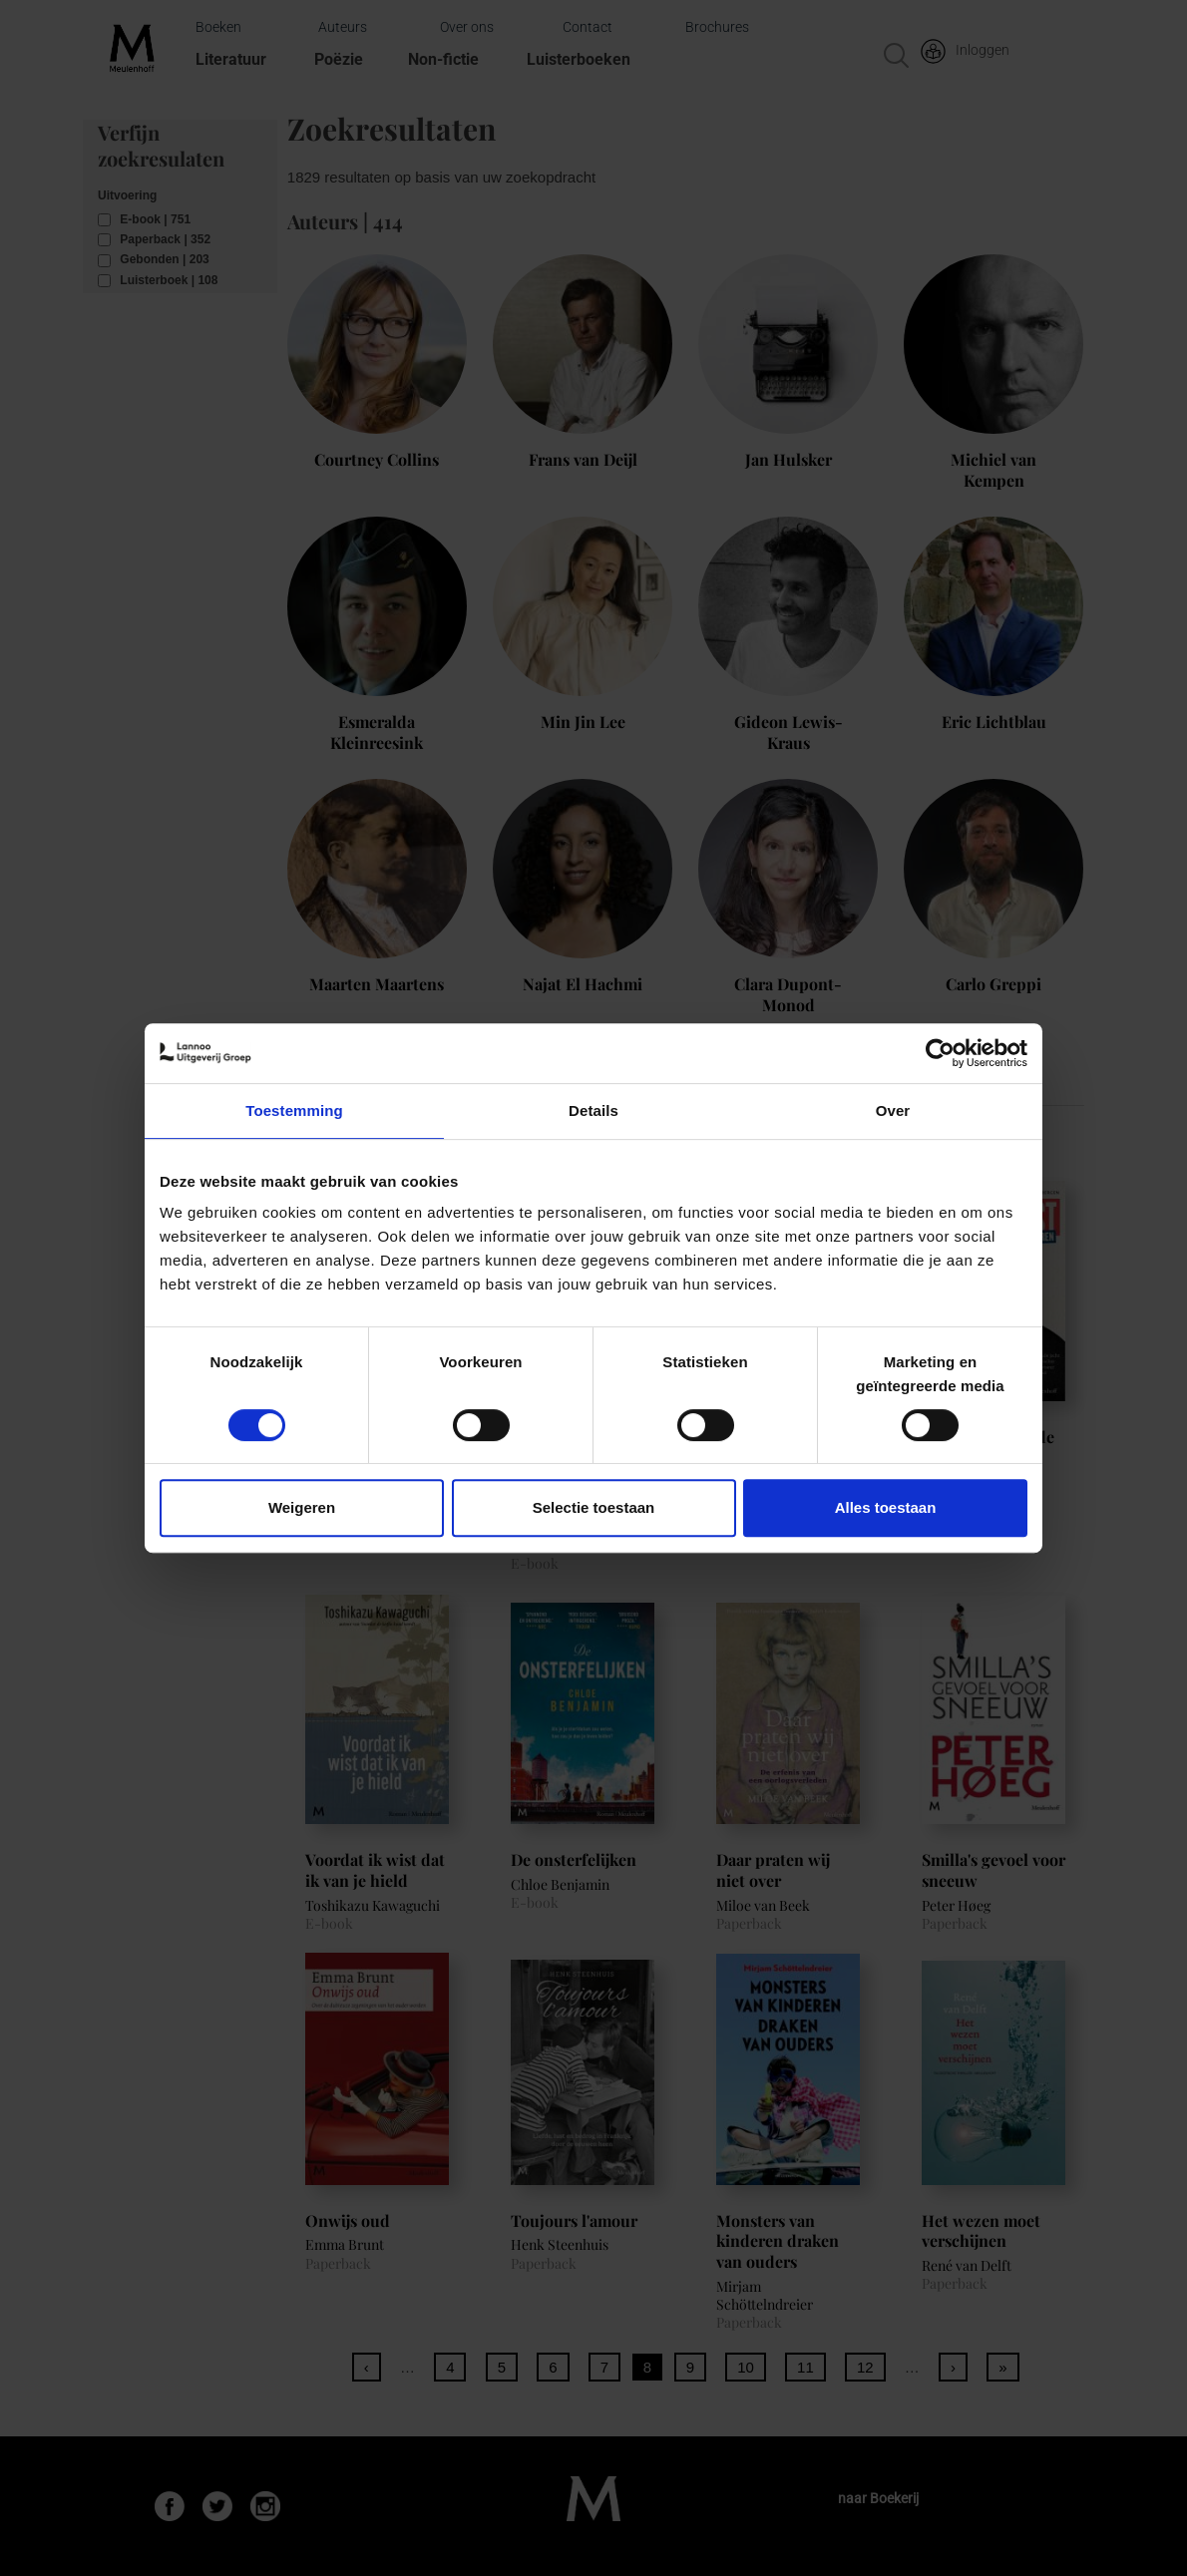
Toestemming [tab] (294, 1110)
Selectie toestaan (594, 1507)
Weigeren (301, 1507)
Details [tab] (593, 1110)
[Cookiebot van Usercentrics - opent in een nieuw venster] (940, 1053)
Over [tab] (893, 1110)
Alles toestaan (886, 1507)
